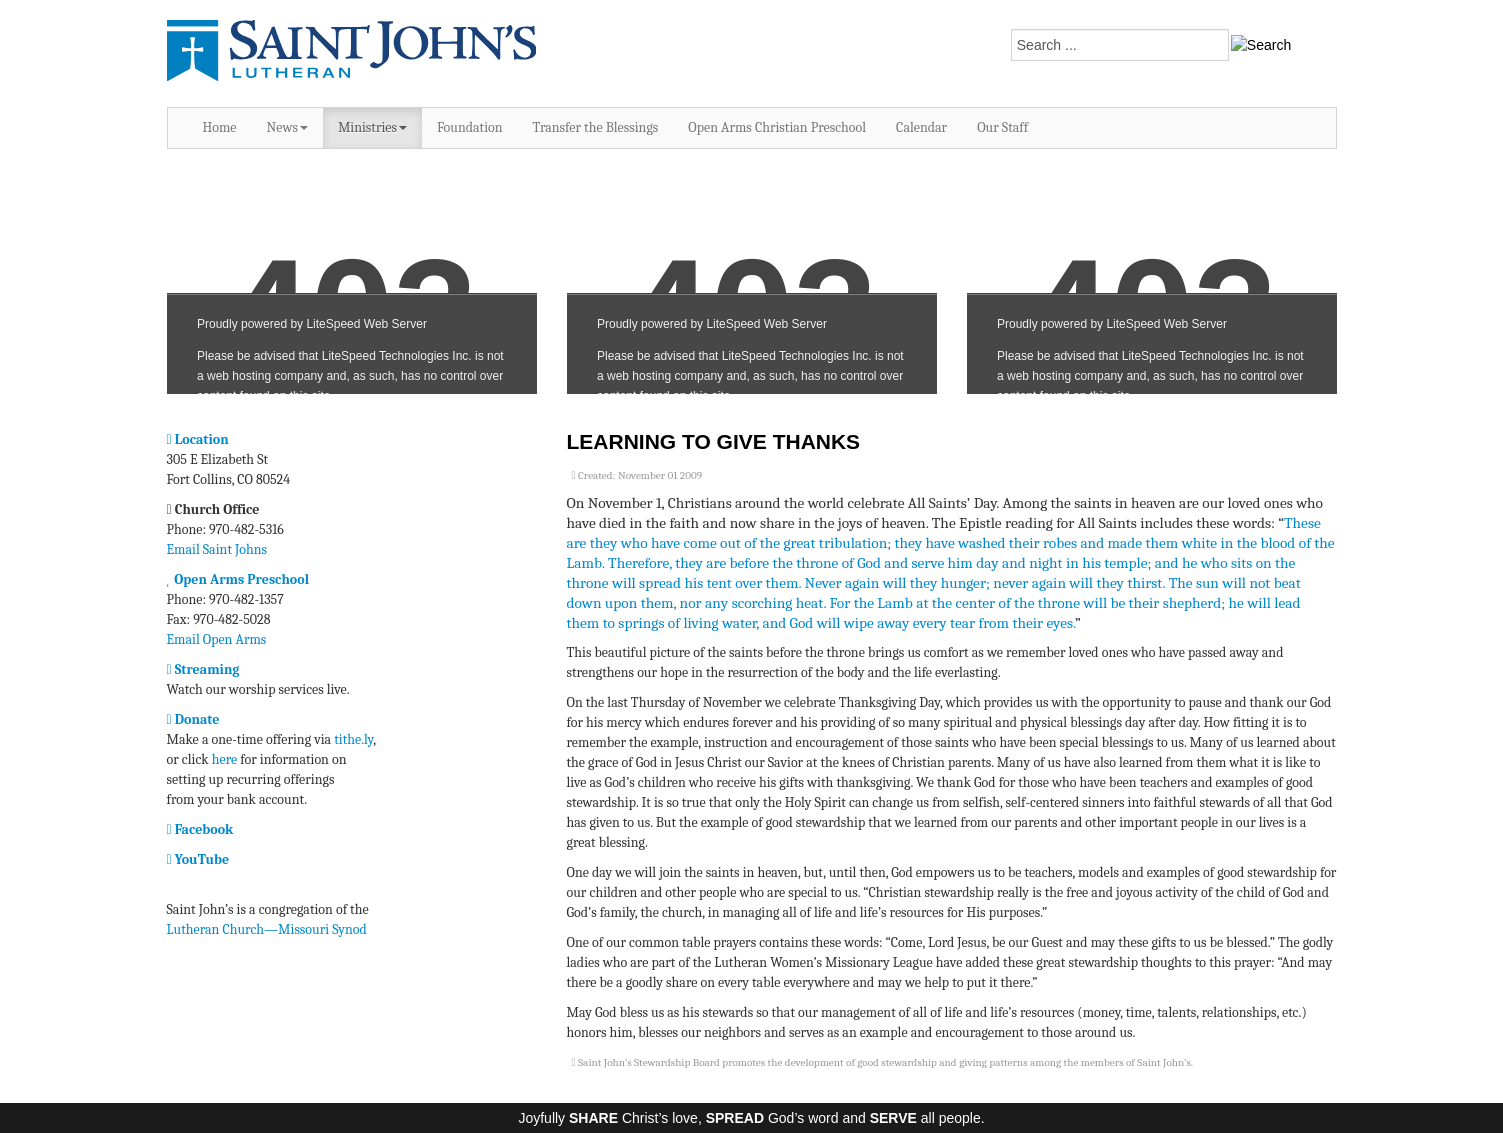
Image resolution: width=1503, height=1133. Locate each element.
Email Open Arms (217, 639)
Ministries (372, 127)
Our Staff (1002, 127)
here (224, 759)
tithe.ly (353, 739)
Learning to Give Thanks (714, 441)
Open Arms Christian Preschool (777, 127)
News (287, 127)
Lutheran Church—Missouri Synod (267, 929)
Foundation (470, 127)
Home (220, 127)
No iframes (352, 281)
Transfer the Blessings (596, 127)
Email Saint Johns (217, 549)
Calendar (921, 127)
